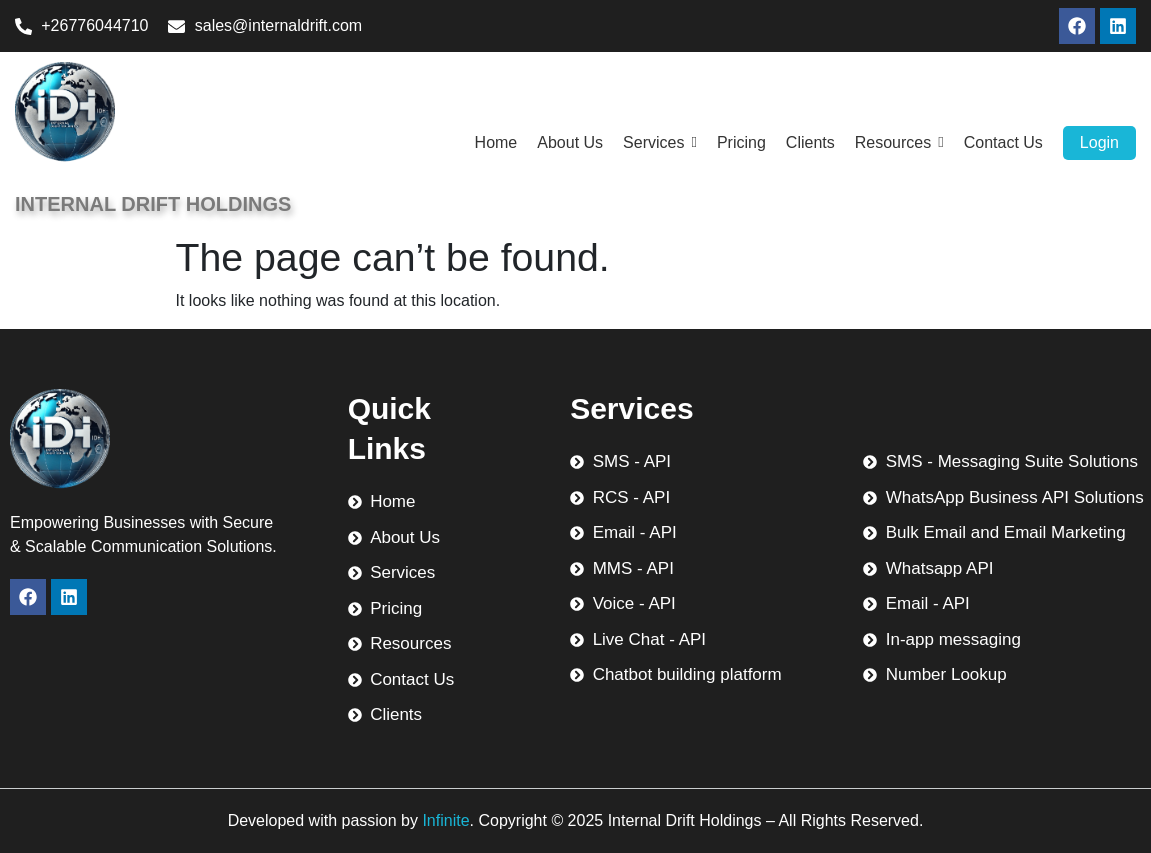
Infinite (445, 820)
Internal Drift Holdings (153, 204)
